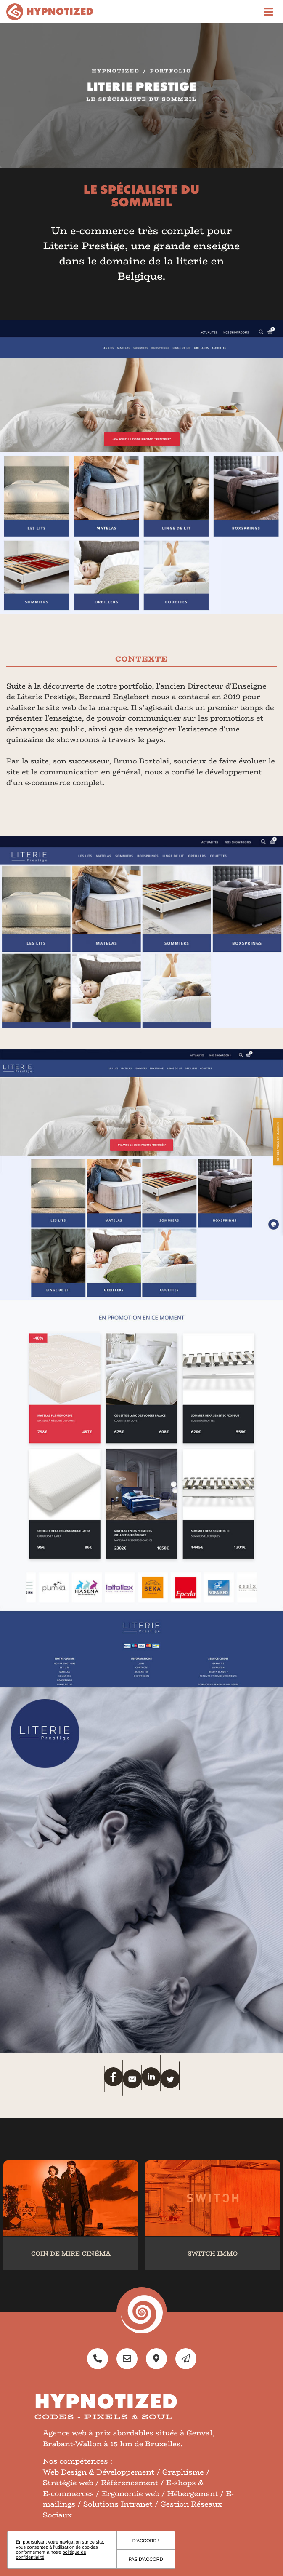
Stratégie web (68, 2482)
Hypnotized (116, 73)
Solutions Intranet (118, 2504)
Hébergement (192, 2493)
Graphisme (183, 2472)
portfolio (170, 73)
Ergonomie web (130, 2493)
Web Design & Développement (99, 2472)
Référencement (129, 2482)
